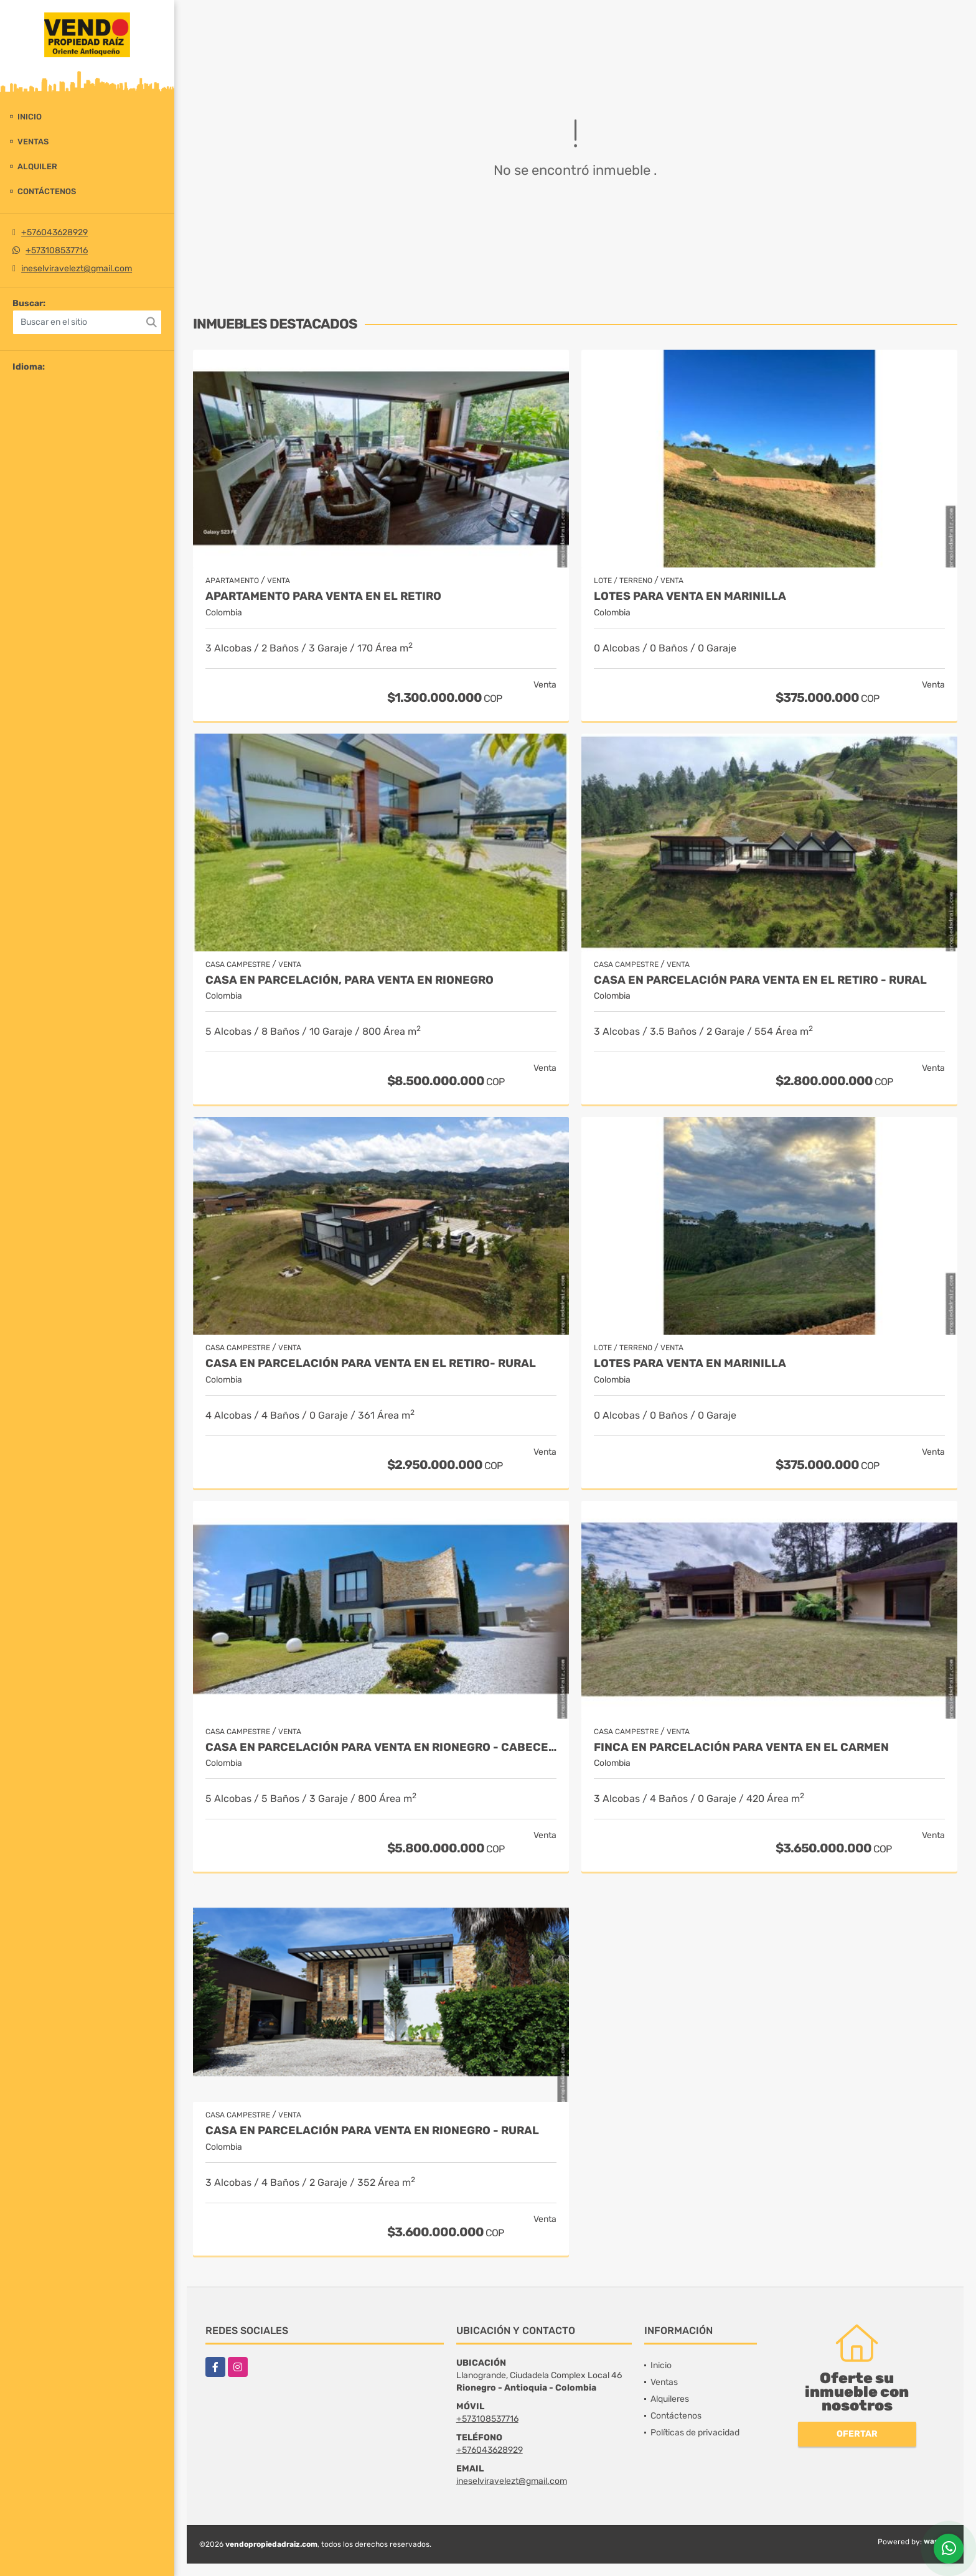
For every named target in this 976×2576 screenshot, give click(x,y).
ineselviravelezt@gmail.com (76, 268)
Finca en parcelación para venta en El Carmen (741, 1747)
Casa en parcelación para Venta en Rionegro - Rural (372, 2130)
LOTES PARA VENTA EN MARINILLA (690, 596)
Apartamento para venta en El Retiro (323, 596)
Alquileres (669, 2399)
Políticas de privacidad (694, 2432)
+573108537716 (57, 250)
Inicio (29, 116)
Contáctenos (46, 191)
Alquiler (37, 166)
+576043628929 (54, 232)
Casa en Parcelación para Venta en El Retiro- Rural (370, 1363)
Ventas (33, 141)
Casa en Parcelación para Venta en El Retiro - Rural (760, 980)
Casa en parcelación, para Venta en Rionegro (349, 980)
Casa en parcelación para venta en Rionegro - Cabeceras (380, 1747)
